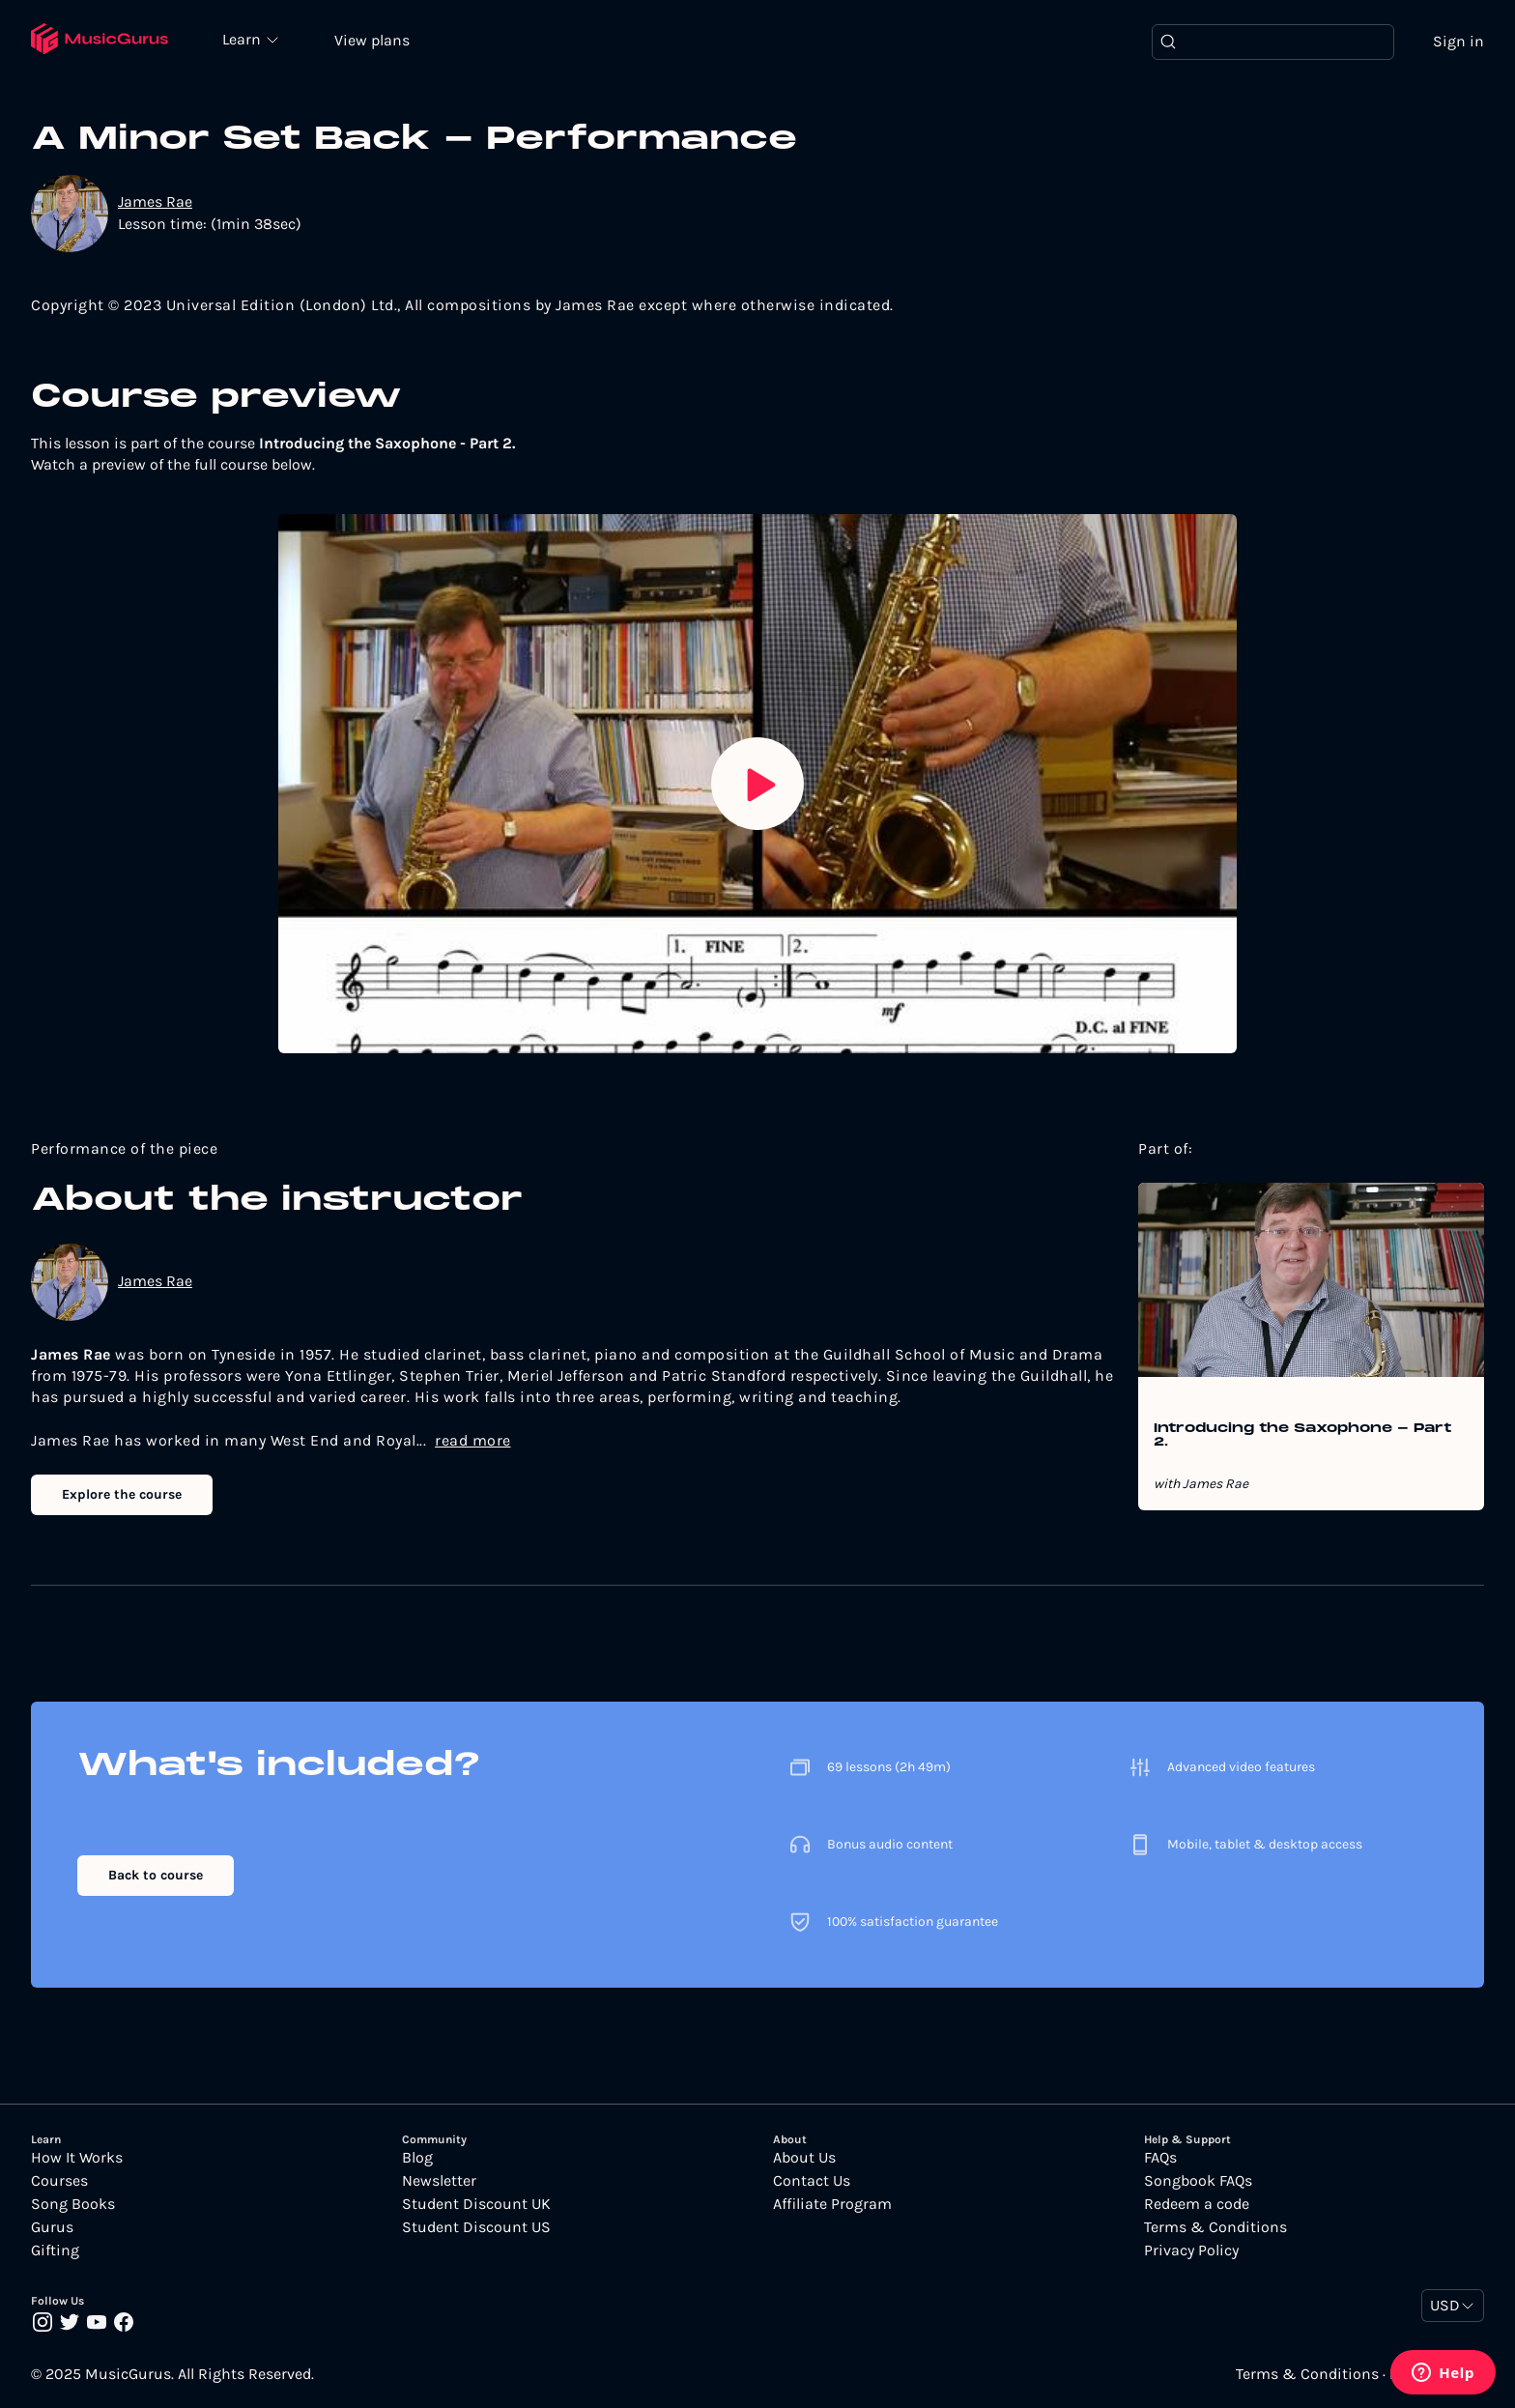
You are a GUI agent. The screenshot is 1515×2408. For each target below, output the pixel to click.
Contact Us (811, 2181)
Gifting (55, 2250)
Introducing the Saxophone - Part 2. (1302, 1435)
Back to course (155, 1875)
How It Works (77, 2157)
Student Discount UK (476, 2204)
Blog (417, 2157)
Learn (243, 38)
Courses (59, 2181)
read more (473, 1440)
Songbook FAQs (1198, 2181)
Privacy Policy (1191, 2250)
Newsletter (439, 2181)
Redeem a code (1196, 2204)
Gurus (52, 2227)
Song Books (73, 2204)
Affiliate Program (832, 2204)
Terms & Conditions (1215, 2227)
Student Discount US (476, 2227)
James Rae (155, 201)
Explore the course (122, 1494)
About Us (804, 2157)
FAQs (1160, 2157)
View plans (372, 40)
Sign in (1458, 41)
